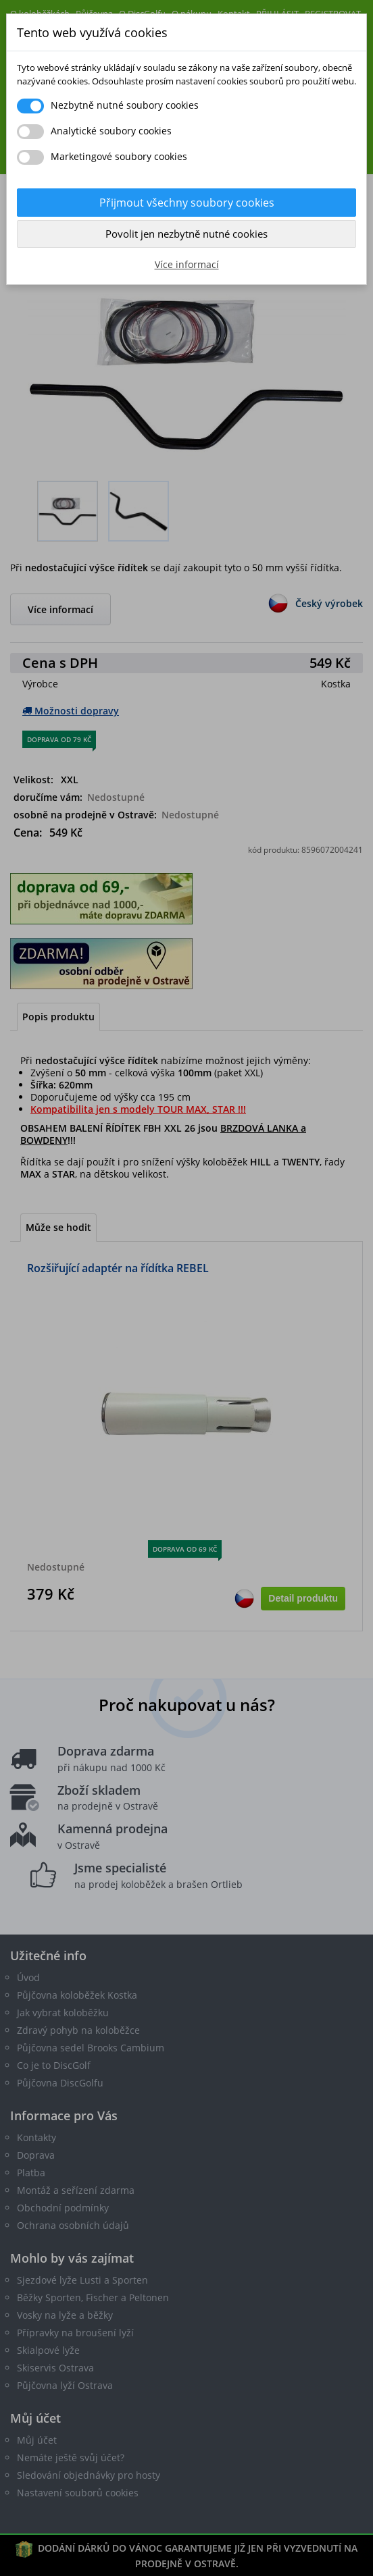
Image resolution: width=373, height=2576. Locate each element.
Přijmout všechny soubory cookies (186, 202)
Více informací (187, 264)
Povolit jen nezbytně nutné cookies (186, 233)
